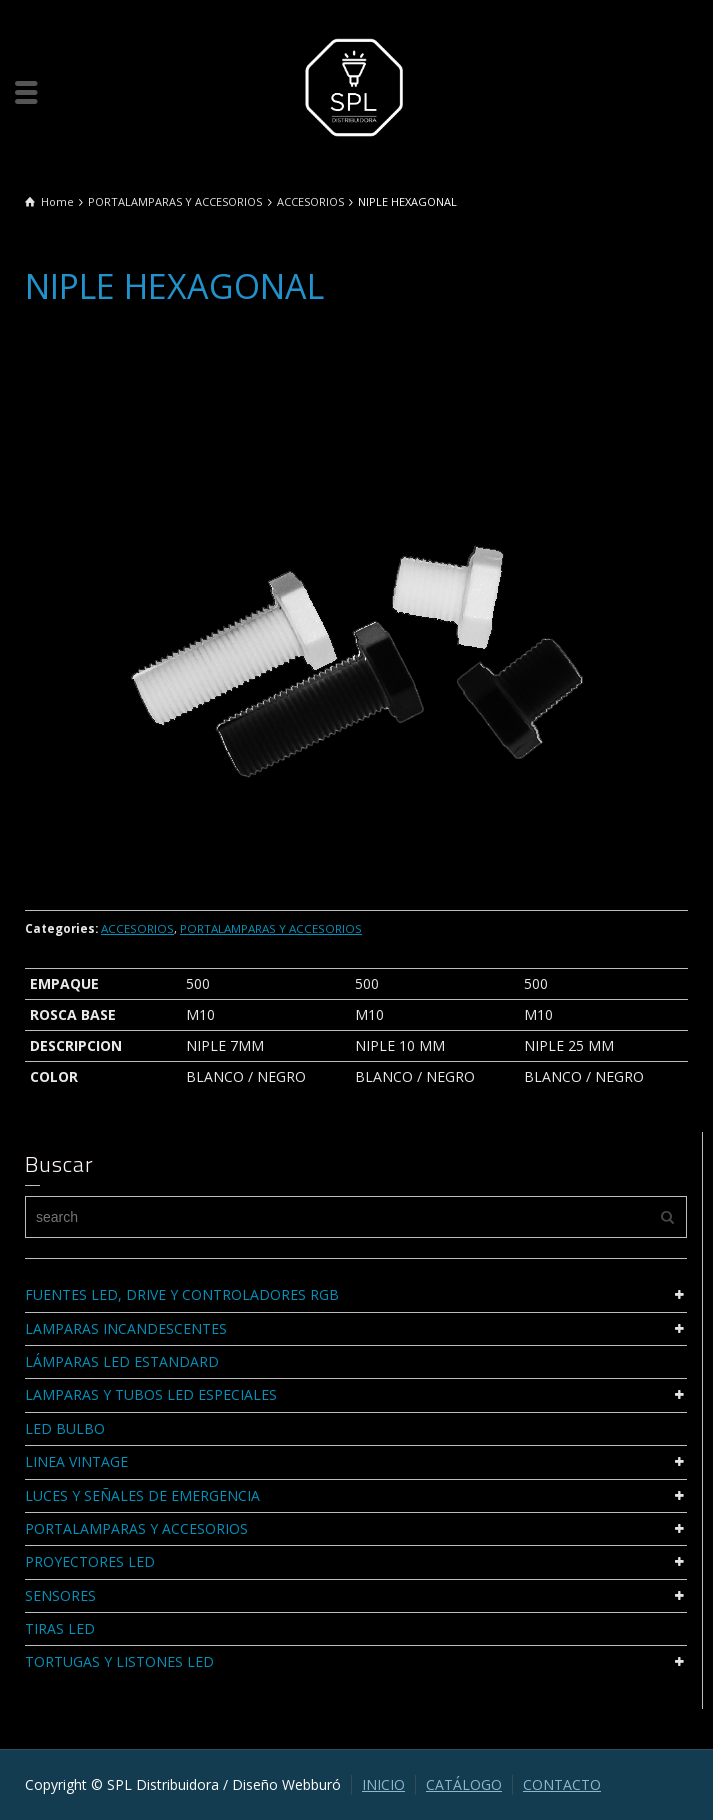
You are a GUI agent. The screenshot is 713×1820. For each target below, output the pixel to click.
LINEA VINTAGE (76, 1461)
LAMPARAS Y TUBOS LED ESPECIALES (151, 1394)
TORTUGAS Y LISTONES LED (119, 1661)
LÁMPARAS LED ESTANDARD (122, 1361)
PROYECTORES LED (90, 1561)
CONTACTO (562, 1784)
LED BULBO (65, 1428)
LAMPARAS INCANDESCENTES (126, 1328)
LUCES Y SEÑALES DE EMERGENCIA (142, 1495)
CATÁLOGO (464, 1784)
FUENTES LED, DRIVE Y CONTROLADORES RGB (182, 1294)
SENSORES (60, 1595)
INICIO (383, 1784)
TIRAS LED (60, 1628)
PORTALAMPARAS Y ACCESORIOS (271, 928)
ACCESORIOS (137, 928)
